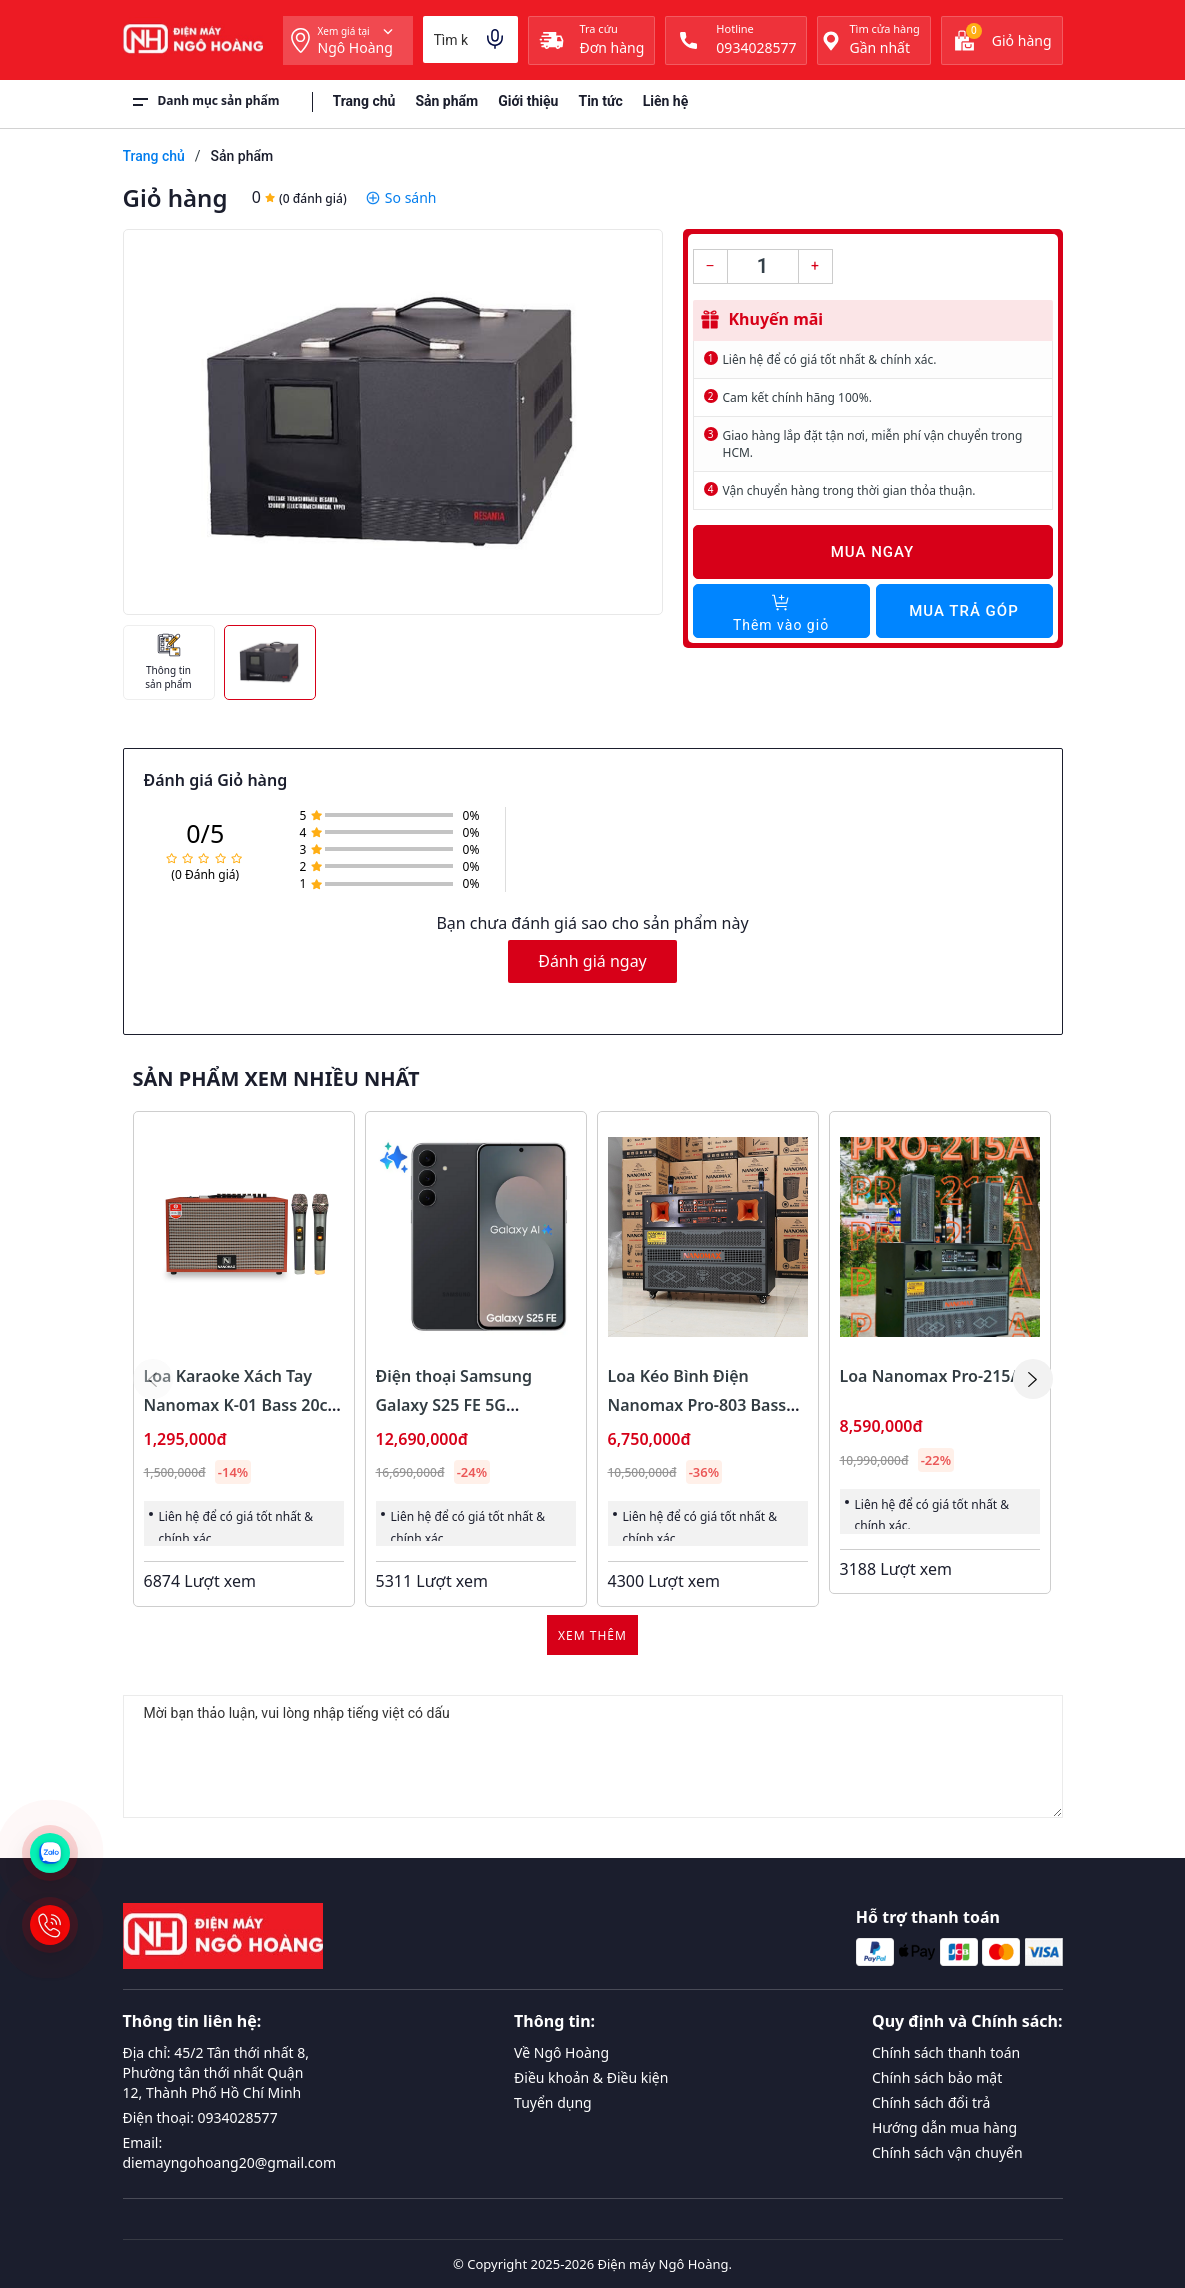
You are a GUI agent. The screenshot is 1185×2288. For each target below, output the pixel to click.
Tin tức (600, 101)
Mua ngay (873, 552)
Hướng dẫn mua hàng (944, 2127)
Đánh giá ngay (592, 961)
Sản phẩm (446, 101)
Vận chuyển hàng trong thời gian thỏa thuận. (849, 490)
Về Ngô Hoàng (561, 2052)
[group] (393, 422)
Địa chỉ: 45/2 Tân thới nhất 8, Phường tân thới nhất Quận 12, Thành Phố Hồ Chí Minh (216, 2072)
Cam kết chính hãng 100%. (797, 397)
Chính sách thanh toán (946, 2052)
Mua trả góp (963, 611)
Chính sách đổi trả (931, 2102)
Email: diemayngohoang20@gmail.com (230, 2152)
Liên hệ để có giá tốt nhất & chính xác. (830, 359)
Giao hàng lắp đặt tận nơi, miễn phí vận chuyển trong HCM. (873, 444)
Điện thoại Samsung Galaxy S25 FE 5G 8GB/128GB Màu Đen (456, 1405)
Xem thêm (592, 1635)
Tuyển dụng (553, 2102)
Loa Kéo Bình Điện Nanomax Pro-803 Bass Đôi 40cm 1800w (697, 1405)
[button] (1033, 1379)
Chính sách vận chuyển (947, 2152)
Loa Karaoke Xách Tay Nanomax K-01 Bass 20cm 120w (243, 1405)
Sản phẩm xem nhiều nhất (276, 1079)
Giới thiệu (528, 101)
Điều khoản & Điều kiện (591, 2077)
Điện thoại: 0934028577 (200, 2117)
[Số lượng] (763, 266)
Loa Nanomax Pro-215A (931, 1376)
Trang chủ (364, 101)
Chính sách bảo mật (937, 2077)
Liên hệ (666, 101)
